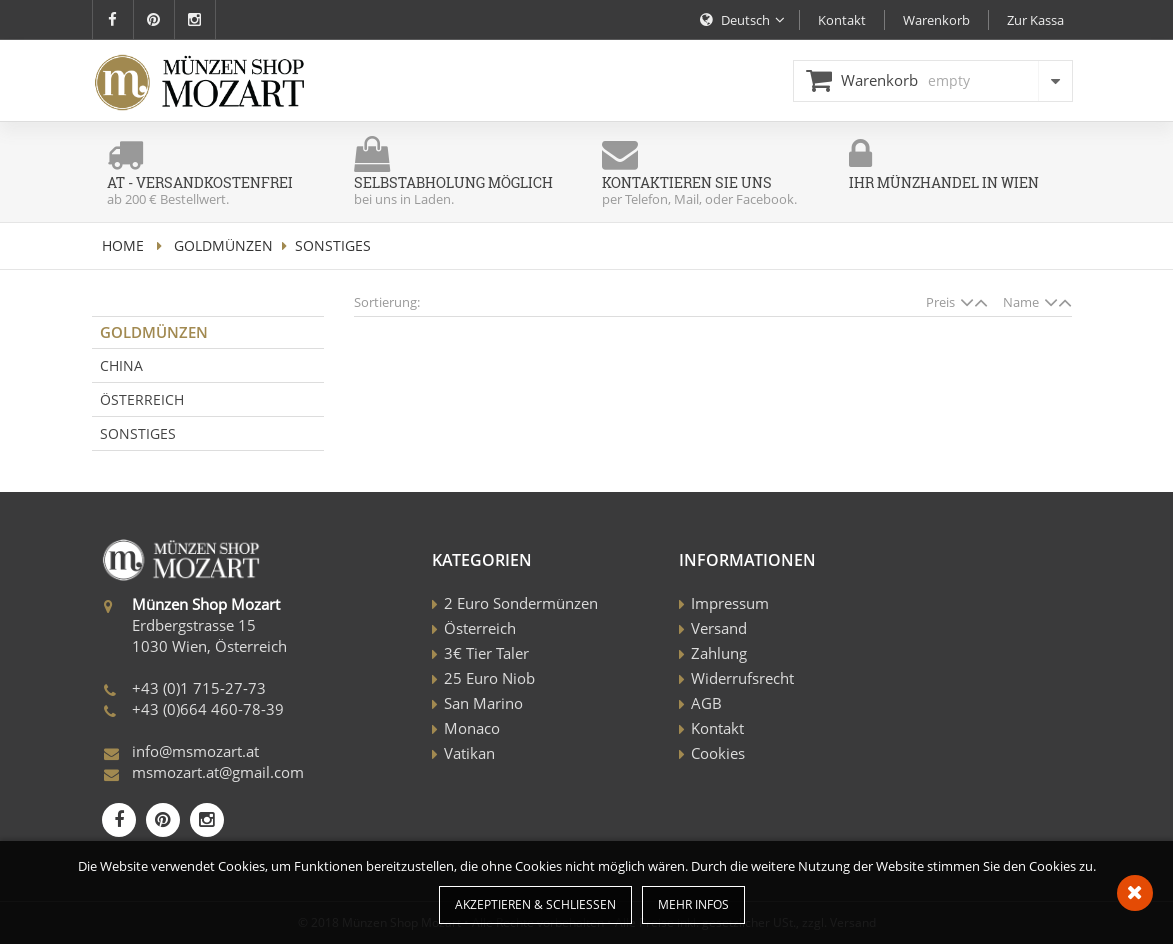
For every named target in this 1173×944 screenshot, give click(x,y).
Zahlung (719, 653)
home (123, 245)
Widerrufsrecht (742, 678)
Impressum (730, 603)
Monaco (472, 728)
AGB (706, 703)
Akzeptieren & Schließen (535, 904)
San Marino (483, 703)
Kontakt (717, 728)
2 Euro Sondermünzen (521, 603)
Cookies (718, 753)
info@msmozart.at (195, 751)
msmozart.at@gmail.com (218, 772)
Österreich (142, 399)
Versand (719, 628)
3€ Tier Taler (486, 653)
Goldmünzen (223, 245)
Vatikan (469, 753)
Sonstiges (138, 433)
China (121, 365)
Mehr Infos (693, 904)
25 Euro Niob (489, 678)
